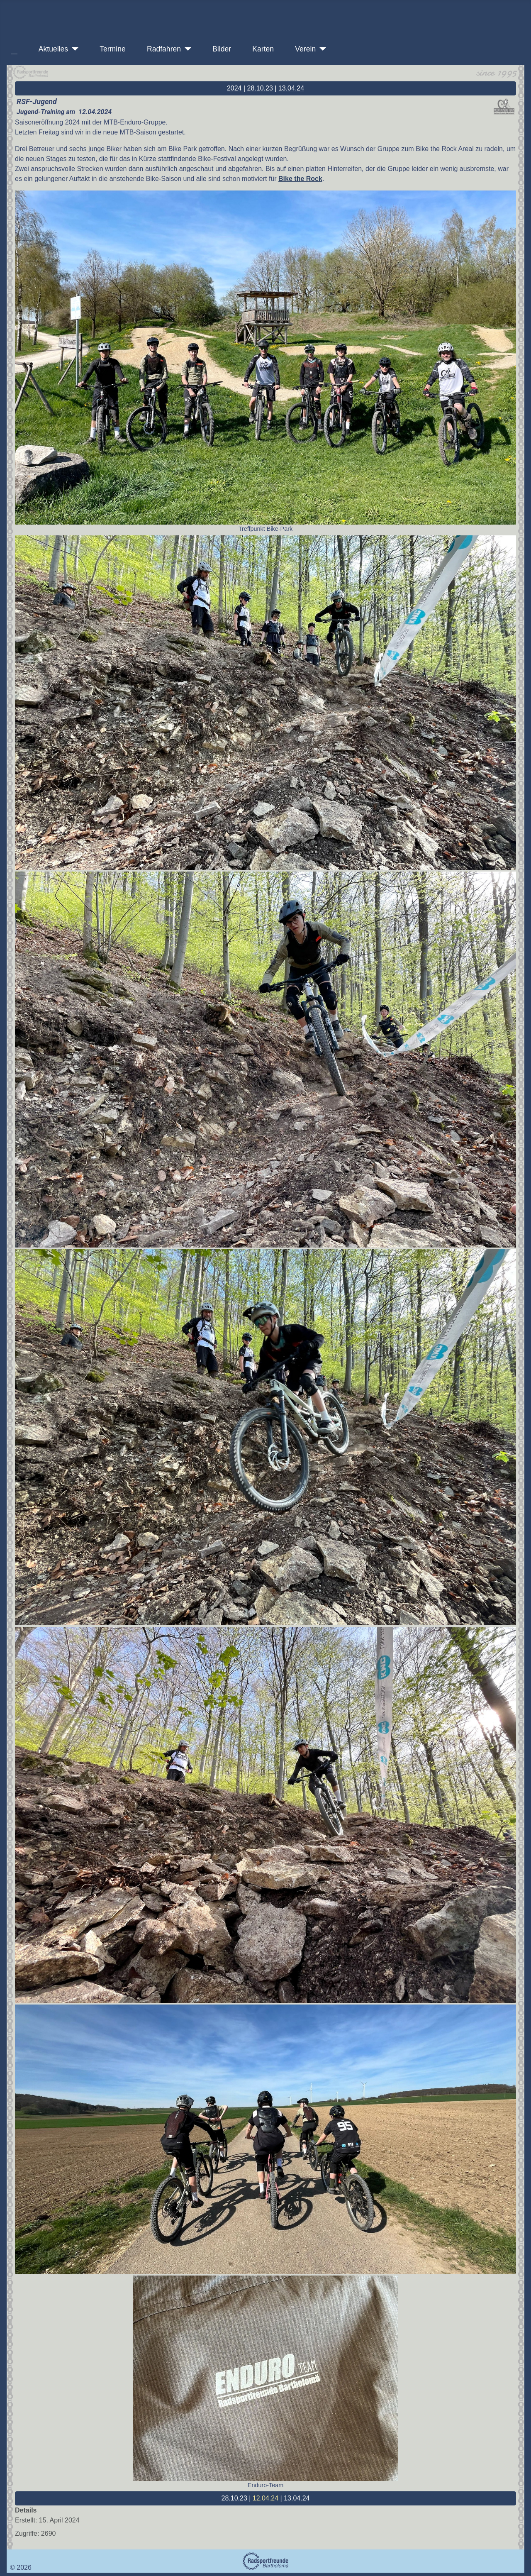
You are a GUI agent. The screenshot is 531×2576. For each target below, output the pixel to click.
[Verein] (321, 49)
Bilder (218, 49)
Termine (109, 49)
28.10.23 (260, 88)
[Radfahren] (186, 49)
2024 (234, 88)
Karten (260, 49)
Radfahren (160, 49)
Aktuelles (50, 49)
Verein (302, 49)
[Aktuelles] (73, 49)
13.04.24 (291, 88)
